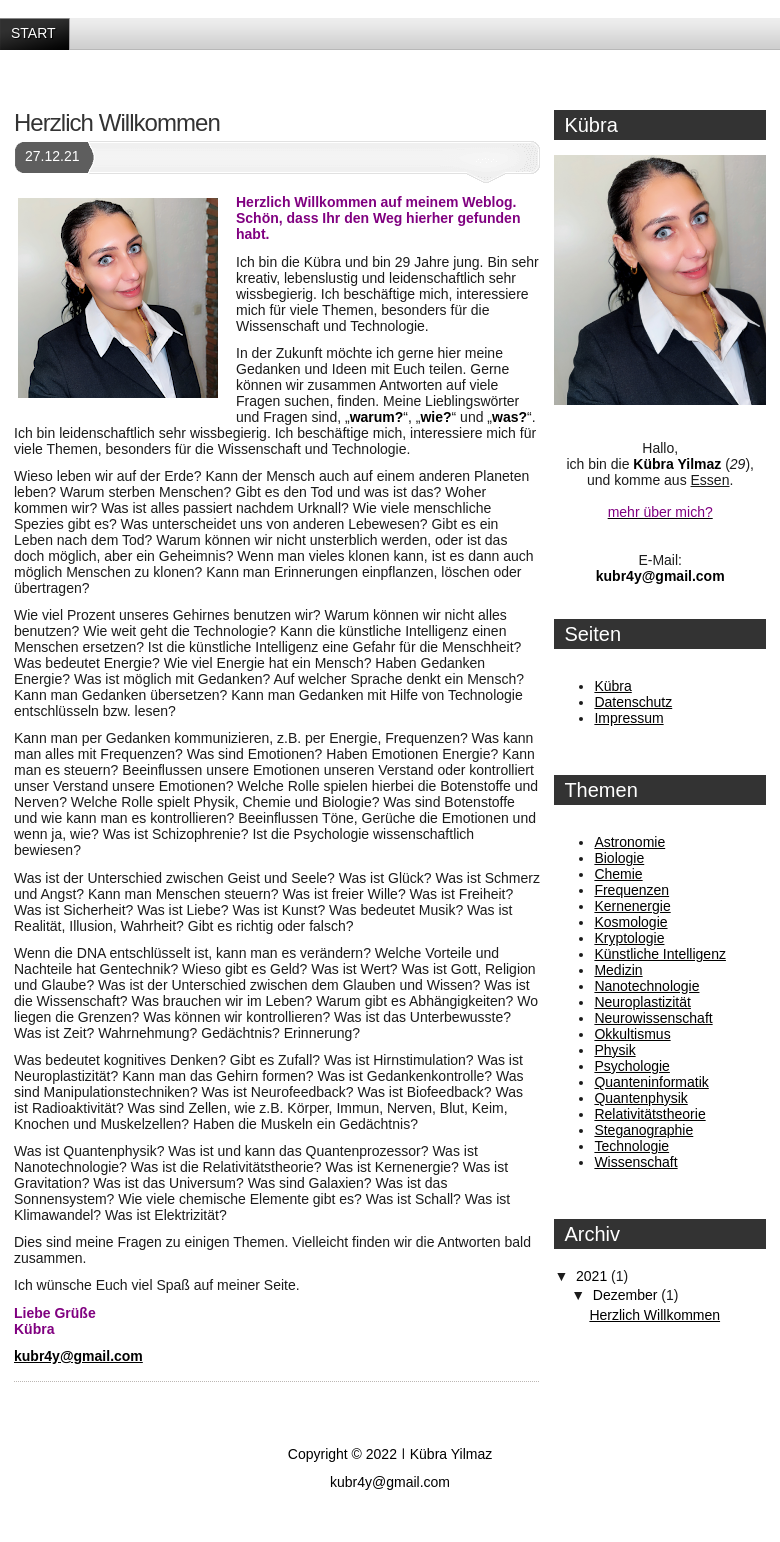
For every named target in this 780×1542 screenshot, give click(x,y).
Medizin (618, 970)
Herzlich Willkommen (117, 122)
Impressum (628, 718)
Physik (614, 1050)
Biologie (619, 858)
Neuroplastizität (642, 1002)
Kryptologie (629, 938)
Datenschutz (633, 702)
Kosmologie (630, 922)
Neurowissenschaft (653, 1018)
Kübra (612, 686)
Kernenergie (632, 906)
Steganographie (643, 1130)
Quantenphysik (640, 1098)
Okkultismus (632, 1034)
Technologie (631, 1146)
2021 (593, 1276)
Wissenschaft (635, 1162)
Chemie (618, 874)
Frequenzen (631, 890)
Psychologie (632, 1066)
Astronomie (629, 842)
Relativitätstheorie (649, 1114)
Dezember (627, 1295)
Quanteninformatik (651, 1082)
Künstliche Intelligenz (660, 954)
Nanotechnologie (646, 986)
